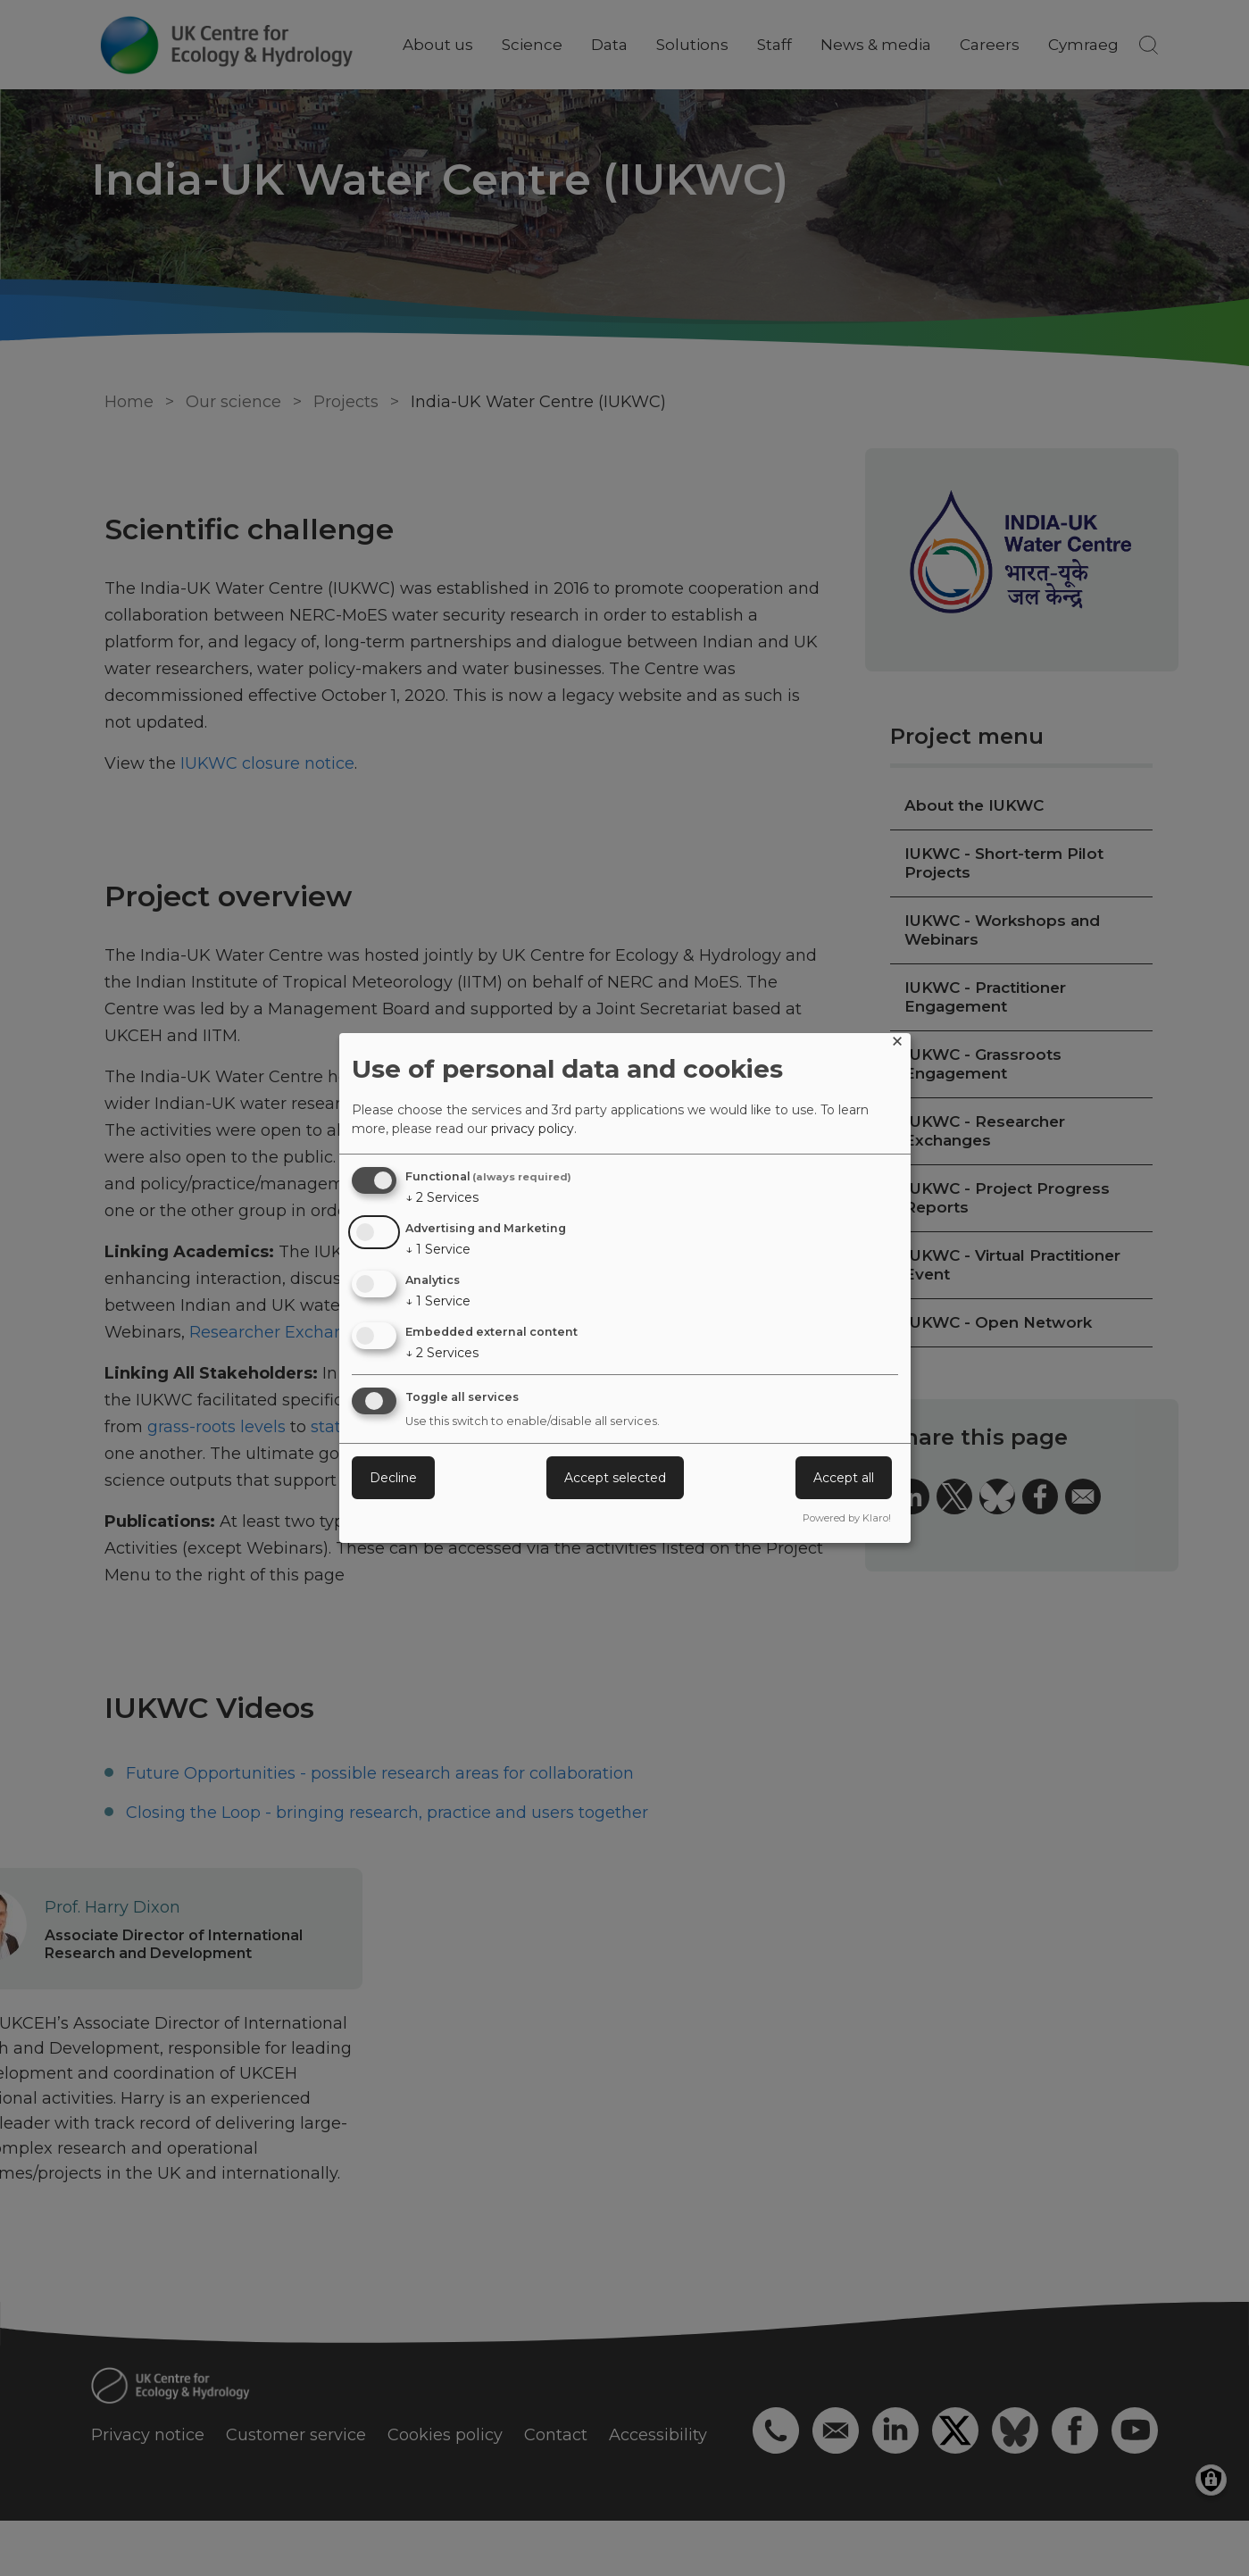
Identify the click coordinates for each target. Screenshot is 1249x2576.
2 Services (442, 1197)
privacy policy (532, 1129)
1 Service (437, 1249)
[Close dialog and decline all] (897, 1044)
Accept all (843, 1478)
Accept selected (615, 1478)
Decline (393, 1478)
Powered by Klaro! (847, 1518)
